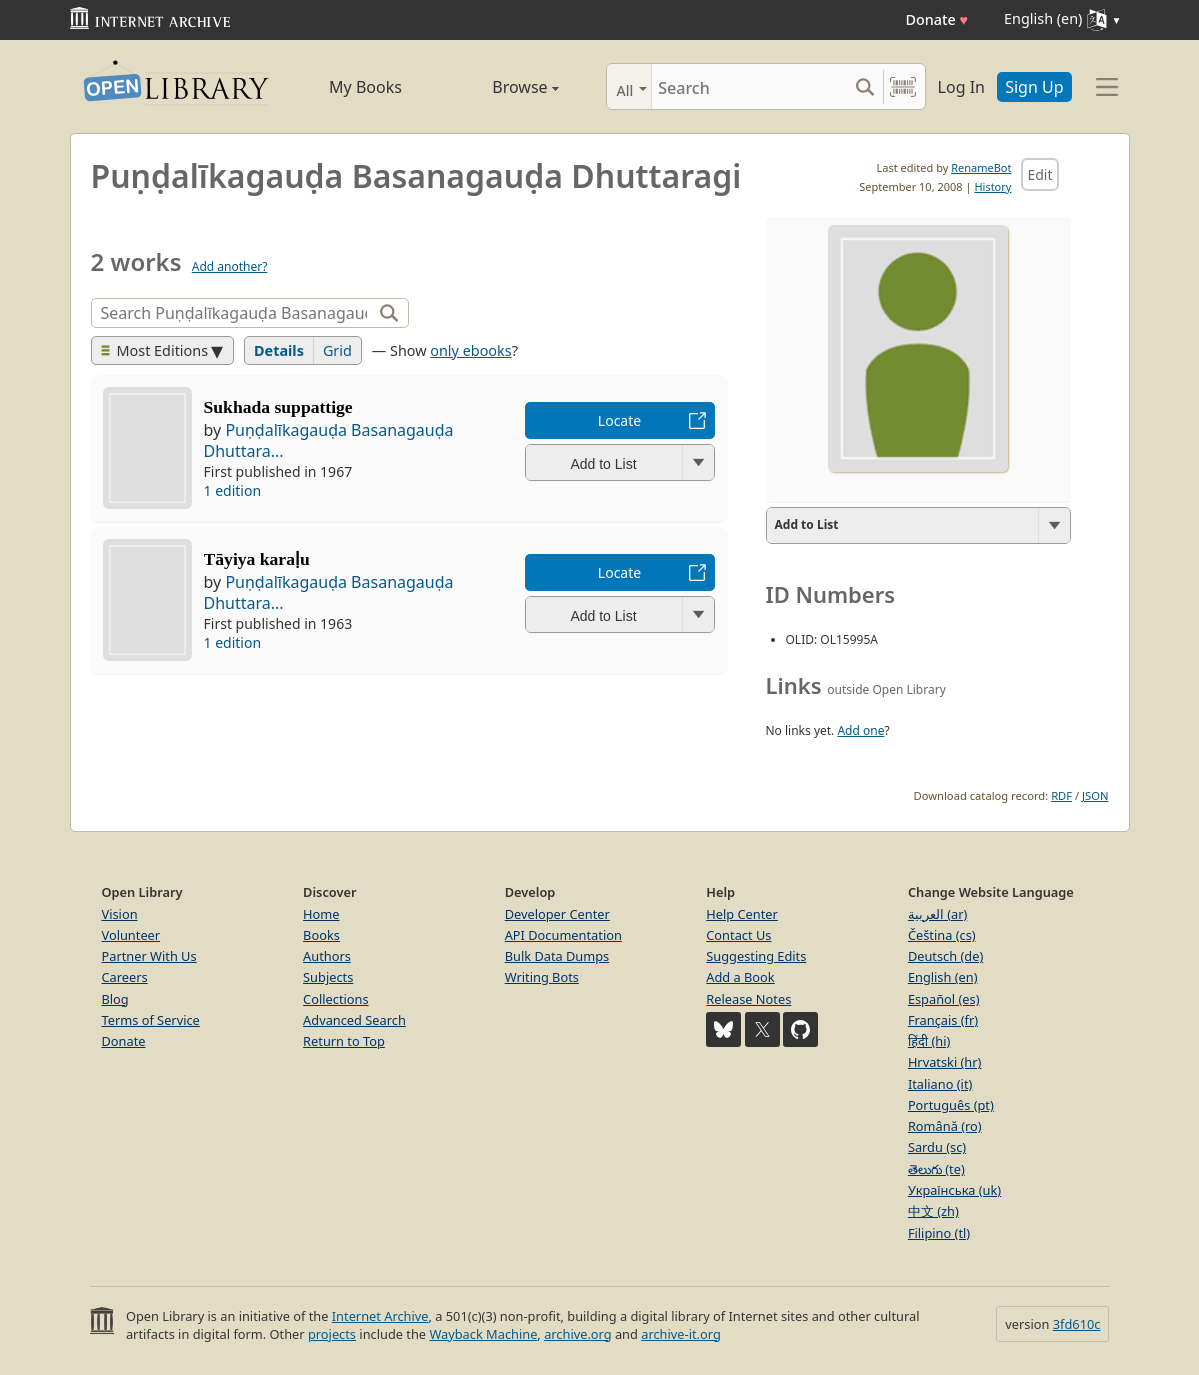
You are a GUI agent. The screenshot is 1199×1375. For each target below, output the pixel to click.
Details (279, 350)
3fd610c (1077, 1324)
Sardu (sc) (937, 1147)
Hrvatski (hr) (945, 1062)
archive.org (577, 1334)
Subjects (328, 977)
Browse (502, 87)
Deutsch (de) (945, 956)
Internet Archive (380, 1316)
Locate (619, 420)
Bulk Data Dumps (557, 956)
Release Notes (748, 999)
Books (321, 935)
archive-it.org (681, 1334)
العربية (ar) (937, 914)
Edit (1039, 174)
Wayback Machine (483, 1334)
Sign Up (1034, 87)
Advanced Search (354, 1020)
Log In (961, 87)
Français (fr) (943, 1020)
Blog (115, 999)
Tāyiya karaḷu (257, 559)
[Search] (749, 86)
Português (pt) (951, 1105)
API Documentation (563, 935)
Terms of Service (151, 1020)
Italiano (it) (940, 1084)
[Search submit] (865, 86)
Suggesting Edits (756, 956)
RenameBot (981, 167)
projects (332, 1334)
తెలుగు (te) (936, 1169)
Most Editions (155, 350)
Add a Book (740, 977)
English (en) (943, 977)
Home (321, 914)
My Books (365, 87)
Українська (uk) (954, 1190)
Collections (336, 999)
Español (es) (944, 999)
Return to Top (344, 1041)
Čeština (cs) (942, 935)
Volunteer (131, 935)
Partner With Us (149, 956)
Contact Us (738, 935)
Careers (125, 977)
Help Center (742, 914)
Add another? (230, 266)
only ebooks (470, 350)
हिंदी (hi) (929, 1041)
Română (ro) (945, 1126)
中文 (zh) (933, 1211)
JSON (1095, 795)
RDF (1061, 795)
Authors (327, 956)
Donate (936, 19)
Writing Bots (542, 977)
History (992, 186)
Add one (860, 730)
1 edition (233, 490)
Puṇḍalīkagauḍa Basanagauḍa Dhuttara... (329, 441)
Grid (337, 350)
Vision (120, 914)
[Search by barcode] (903, 86)
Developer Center (557, 914)
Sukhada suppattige (278, 407)
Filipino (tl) (939, 1233)
